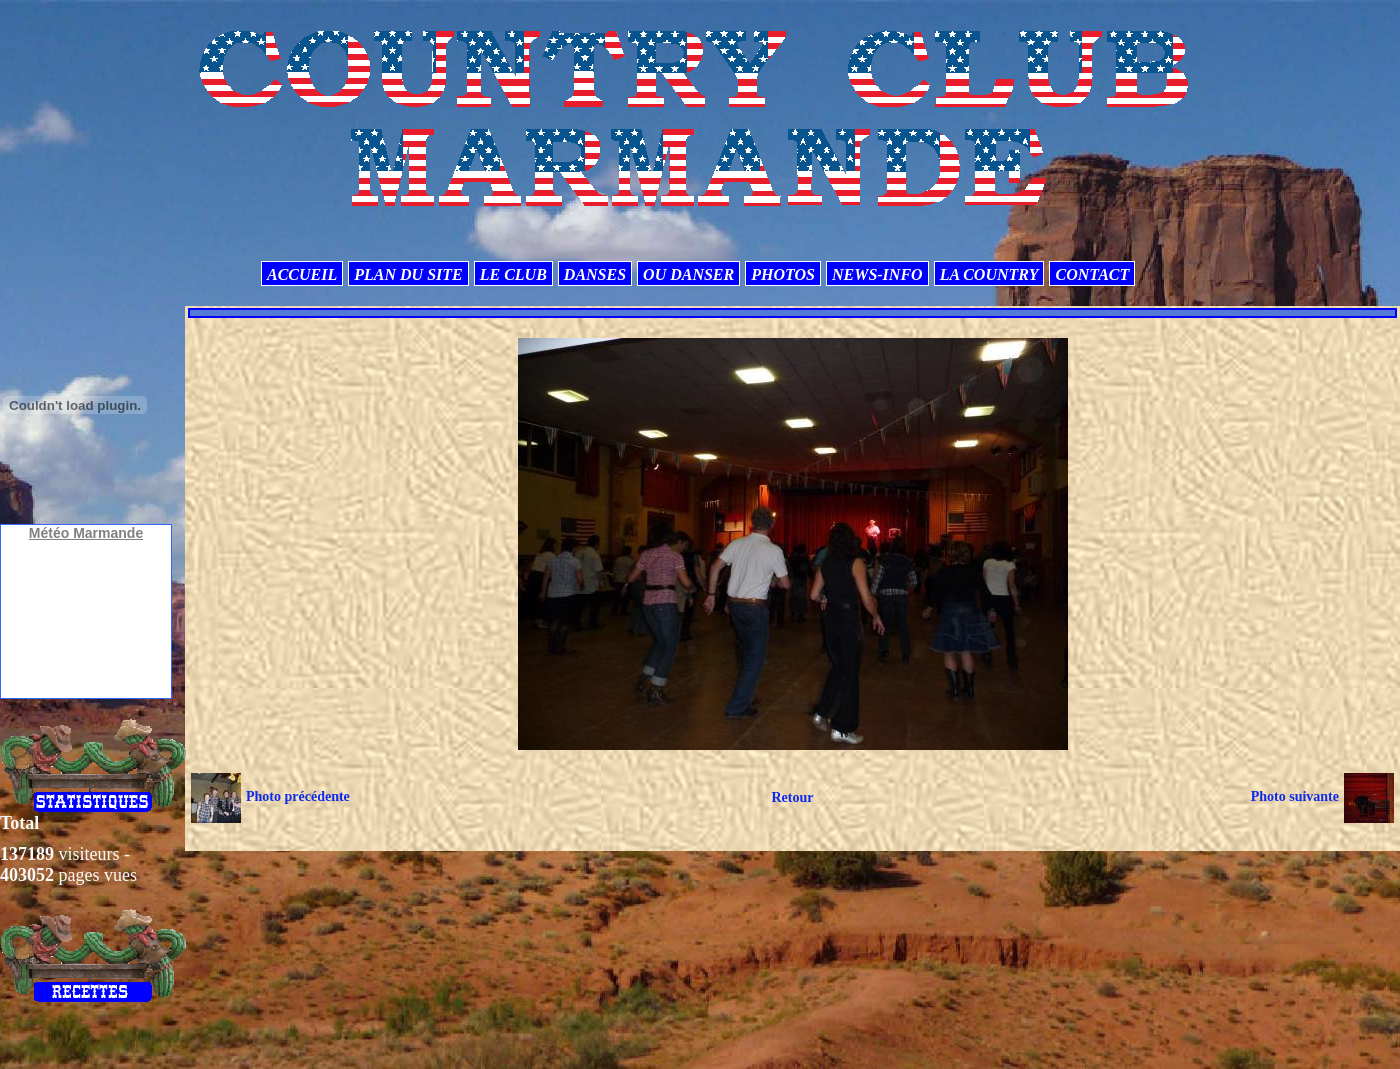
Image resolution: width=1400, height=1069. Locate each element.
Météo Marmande (86, 533)
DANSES (595, 274)
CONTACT (1092, 274)
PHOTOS (783, 274)
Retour (792, 797)
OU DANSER (688, 274)
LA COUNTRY (989, 274)
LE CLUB (513, 274)
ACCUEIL (302, 274)
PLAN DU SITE (408, 274)
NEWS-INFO (877, 274)
